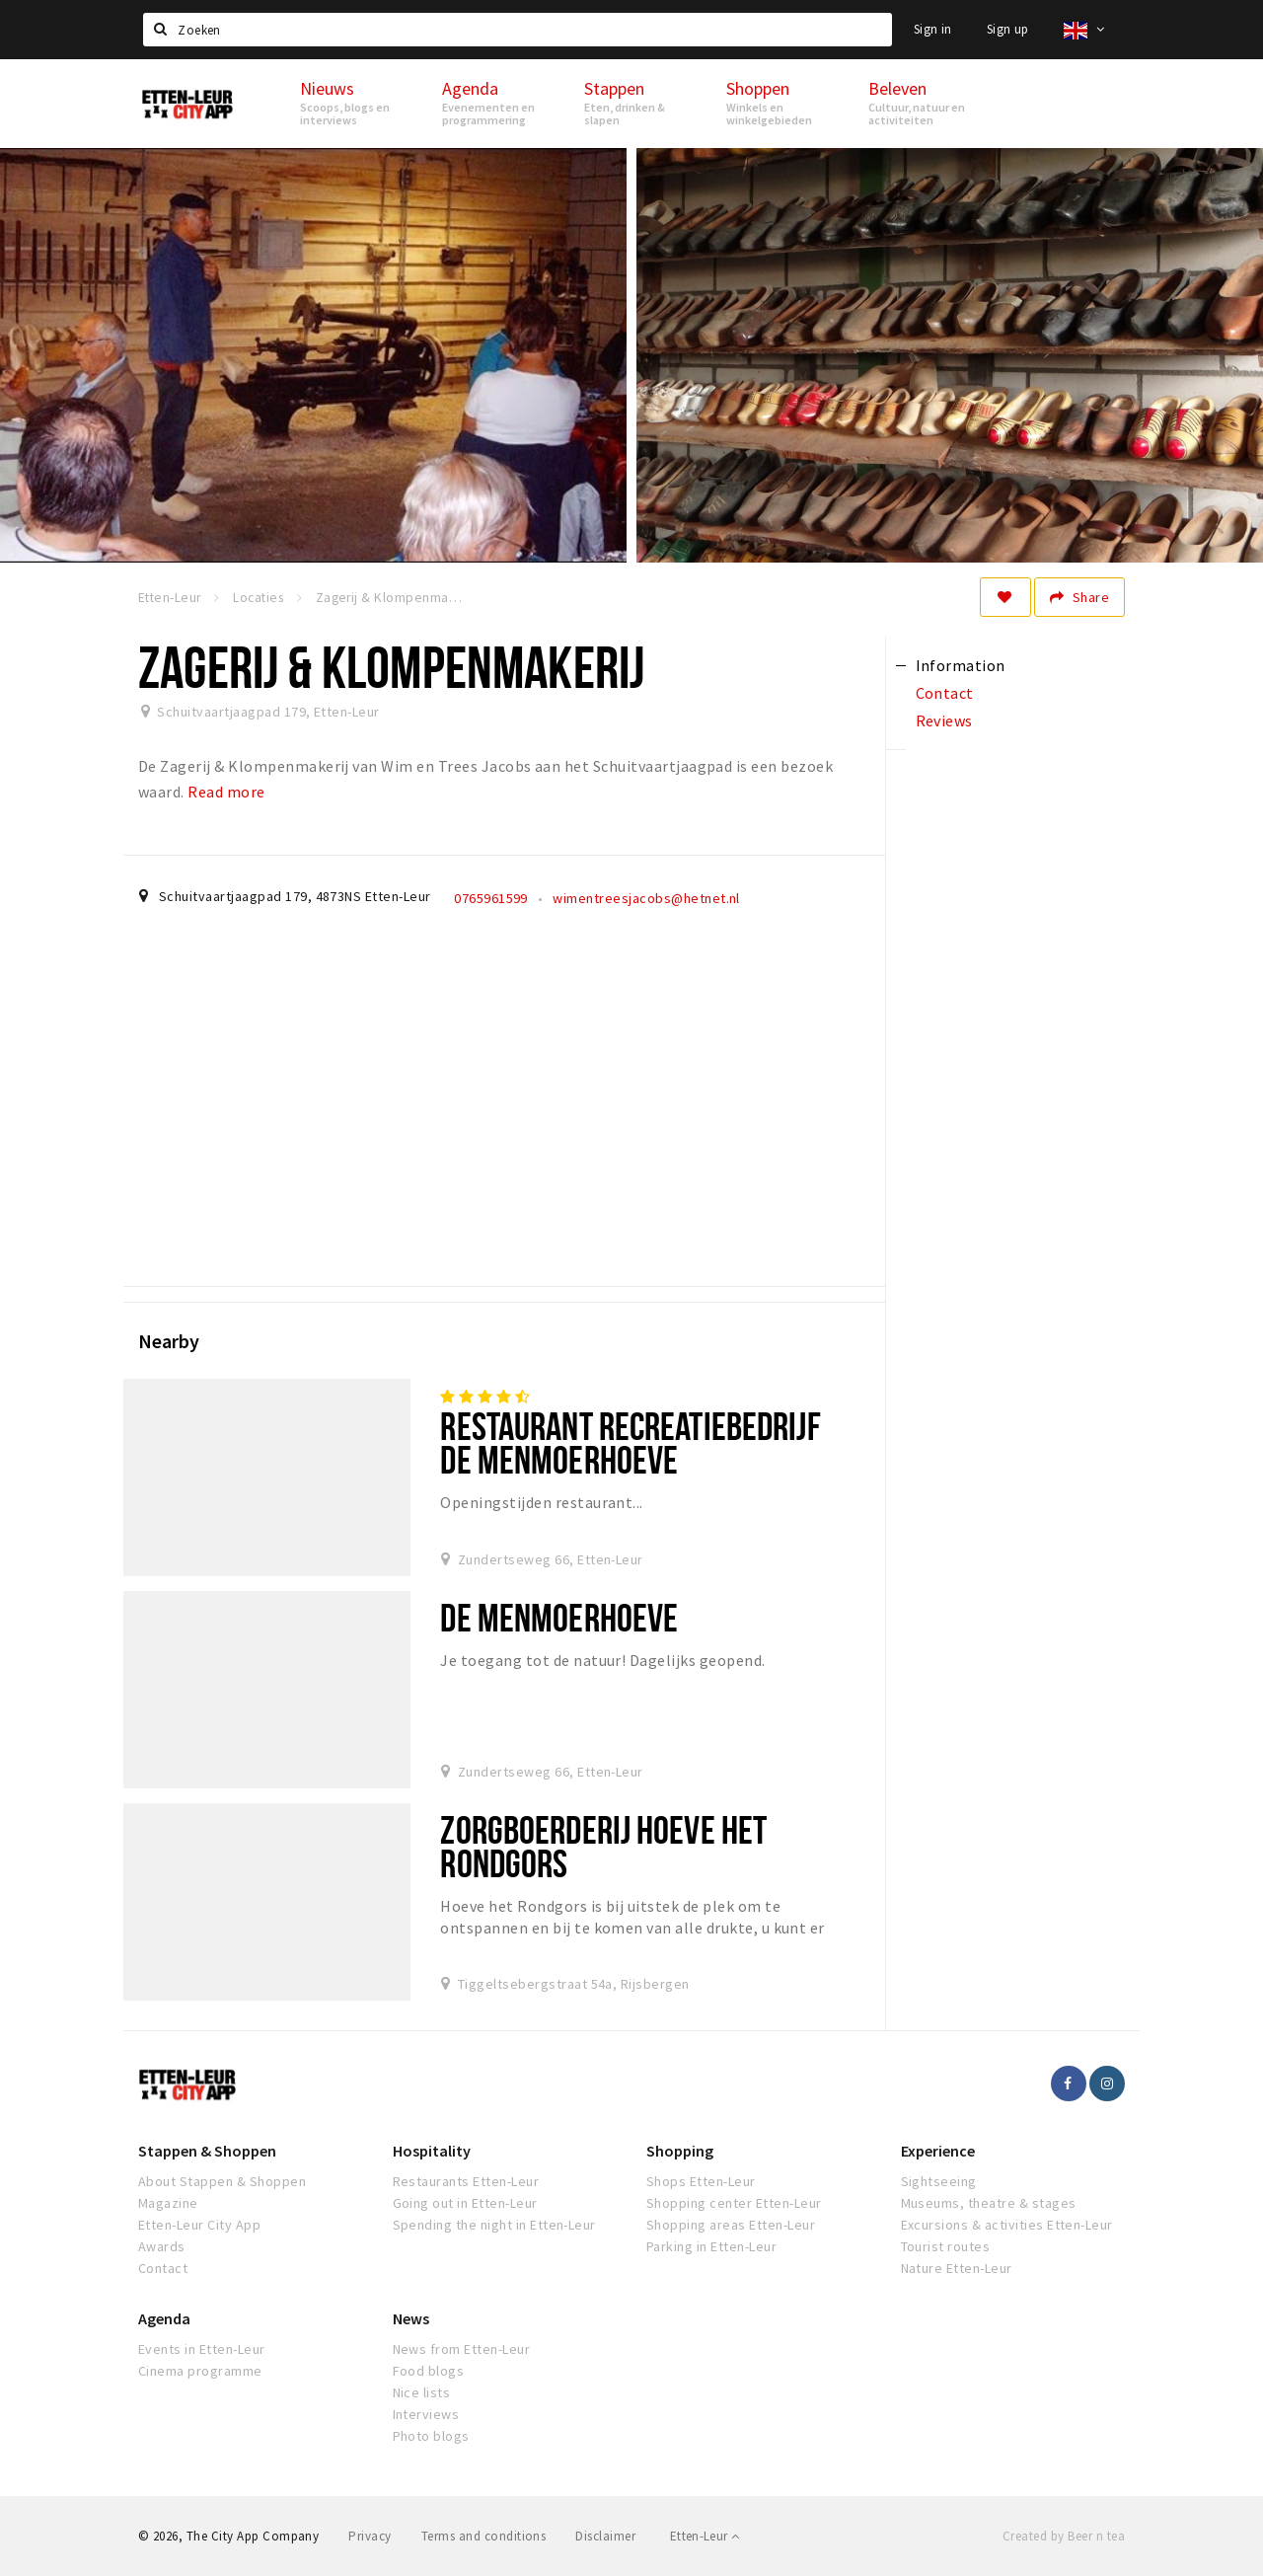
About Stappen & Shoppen (222, 2181)
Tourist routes (946, 2246)
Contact (162, 2268)
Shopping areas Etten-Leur (730, 2225)
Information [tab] (960, 665)
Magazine (168, 2203)
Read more (225, 791)
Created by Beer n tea (1064, 2536)
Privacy (369, 2536)
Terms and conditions (484, 2536)
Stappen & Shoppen (207, 2150)
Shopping (679, 2150)
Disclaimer (605, 2536)
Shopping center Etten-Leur (733, 2203)
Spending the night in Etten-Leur (494, 2225)
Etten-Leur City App (199, 2225)
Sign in (933, 29)
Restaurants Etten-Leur (466, 2181)
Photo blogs (431, 2436)
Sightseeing (939, 2181)
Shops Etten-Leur (701, 2181)
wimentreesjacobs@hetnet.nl (646, 898)
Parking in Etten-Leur (711, 2246)
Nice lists (422, 2392)
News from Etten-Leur (462, 2349)
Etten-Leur (705, 2536)
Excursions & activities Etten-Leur (1007, 2225)
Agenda (164, 2318)
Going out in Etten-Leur (465, 2203)
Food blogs (429, 2371)
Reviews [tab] (944, 720)
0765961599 (491, 898)
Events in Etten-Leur (201, 2349)
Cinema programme (200, 2371)
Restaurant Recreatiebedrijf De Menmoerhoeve (630, 1442)
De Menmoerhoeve (559, 1617)
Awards (162, 2246)
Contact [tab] (945, 693)
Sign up (1008, 29)
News (411, 2318)
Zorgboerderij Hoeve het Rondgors (603, 1846)
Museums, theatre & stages (989, 2203)
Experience (938, 2150)
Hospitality (432, 2150)
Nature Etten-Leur (956, 2268)
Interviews (426, 2414)
